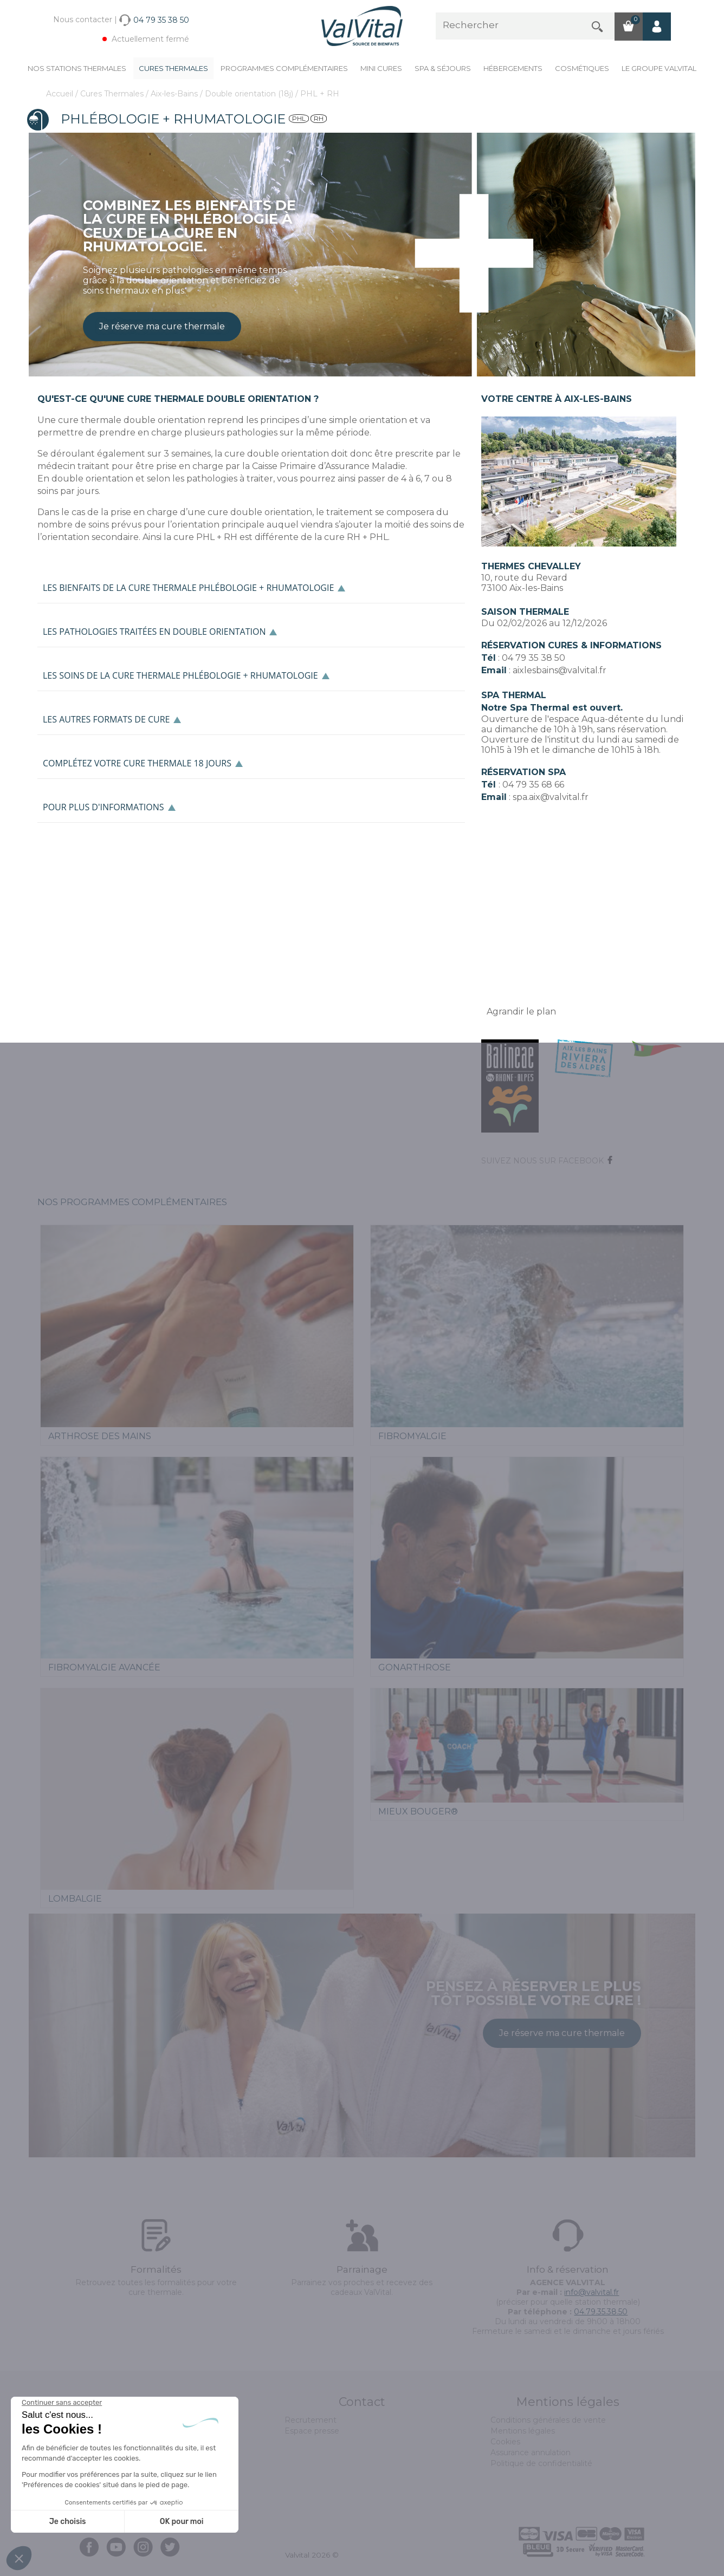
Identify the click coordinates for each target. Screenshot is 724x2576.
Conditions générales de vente (548, 2420)
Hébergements (512, 68)
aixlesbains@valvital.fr (559, 670)
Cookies (505, 2442)
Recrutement (311, 2420)
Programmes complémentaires (284, 68)
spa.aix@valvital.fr (551, 797)
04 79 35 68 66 (533, 784)
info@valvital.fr (591, 2292)
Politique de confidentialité (541, 2463)
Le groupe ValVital (659, 68)
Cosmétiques (582, 68)
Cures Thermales (173, 68)
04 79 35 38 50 (533, 658)
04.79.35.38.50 (601, 2312)
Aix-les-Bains (175, 94)
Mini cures (381, 68)
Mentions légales (522, 2431)
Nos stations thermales (77, 68)
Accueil (60, 94)
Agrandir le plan (521, 1011)
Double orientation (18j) (250, 94)
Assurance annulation (530, 2452)
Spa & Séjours (443, 68)
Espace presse (312, 2431)
